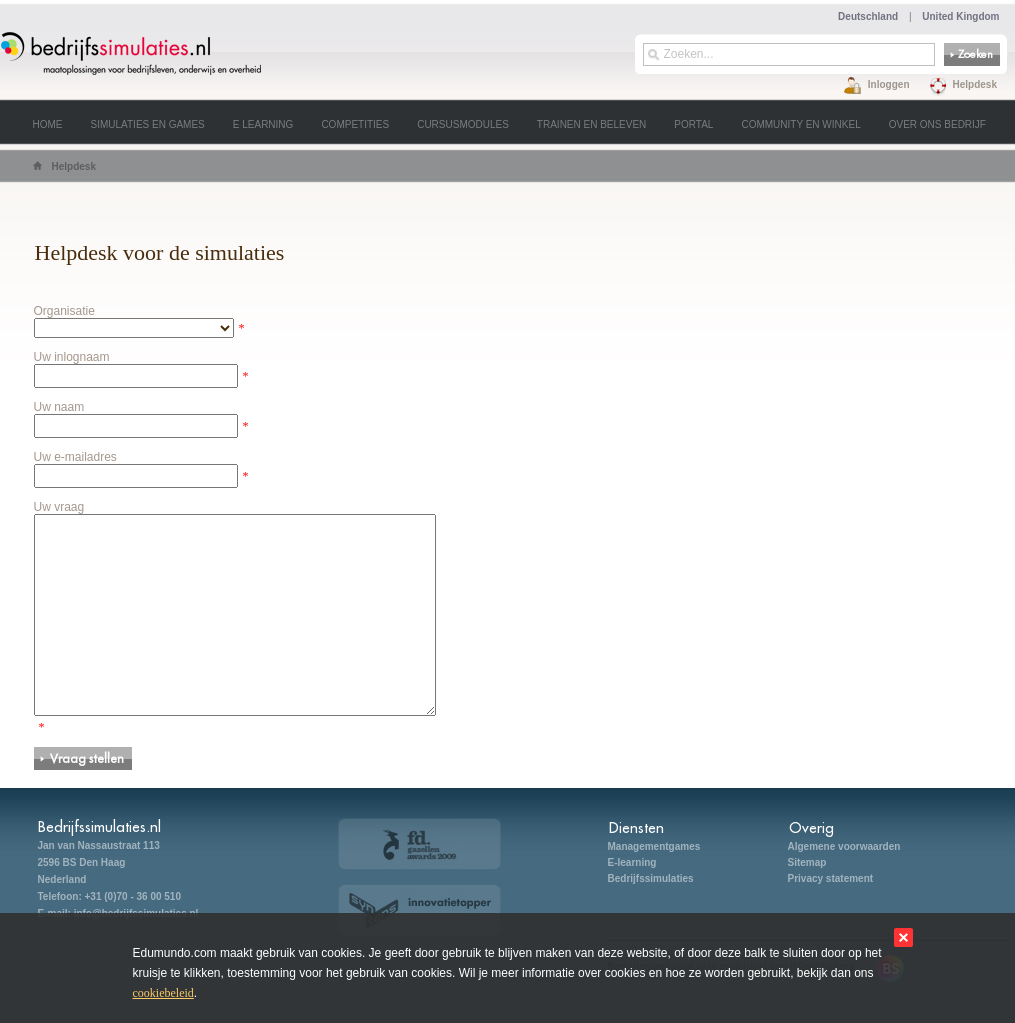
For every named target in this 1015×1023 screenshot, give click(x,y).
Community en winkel (800, 124)
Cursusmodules (463, 124)
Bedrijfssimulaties (651, 878)
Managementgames (654, 846)
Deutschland (868, 16)
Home (48, 124)
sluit (903, 937)
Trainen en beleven (591, 124)
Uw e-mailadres (75, 457)
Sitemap (807, 862)
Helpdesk (974, 84)
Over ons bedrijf (937, 124)
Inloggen (889, 84)
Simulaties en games (148, 124)
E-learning (632, 862)
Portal (693, 124)
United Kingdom (960, 16)
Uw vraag (59, 507)
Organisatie (64, 311)
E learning (263, 124)
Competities (355, 124)
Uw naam (59, 407)
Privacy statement (831, 878)
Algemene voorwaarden (844, 846)
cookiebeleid (163, 993)
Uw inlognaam (72, 357)
